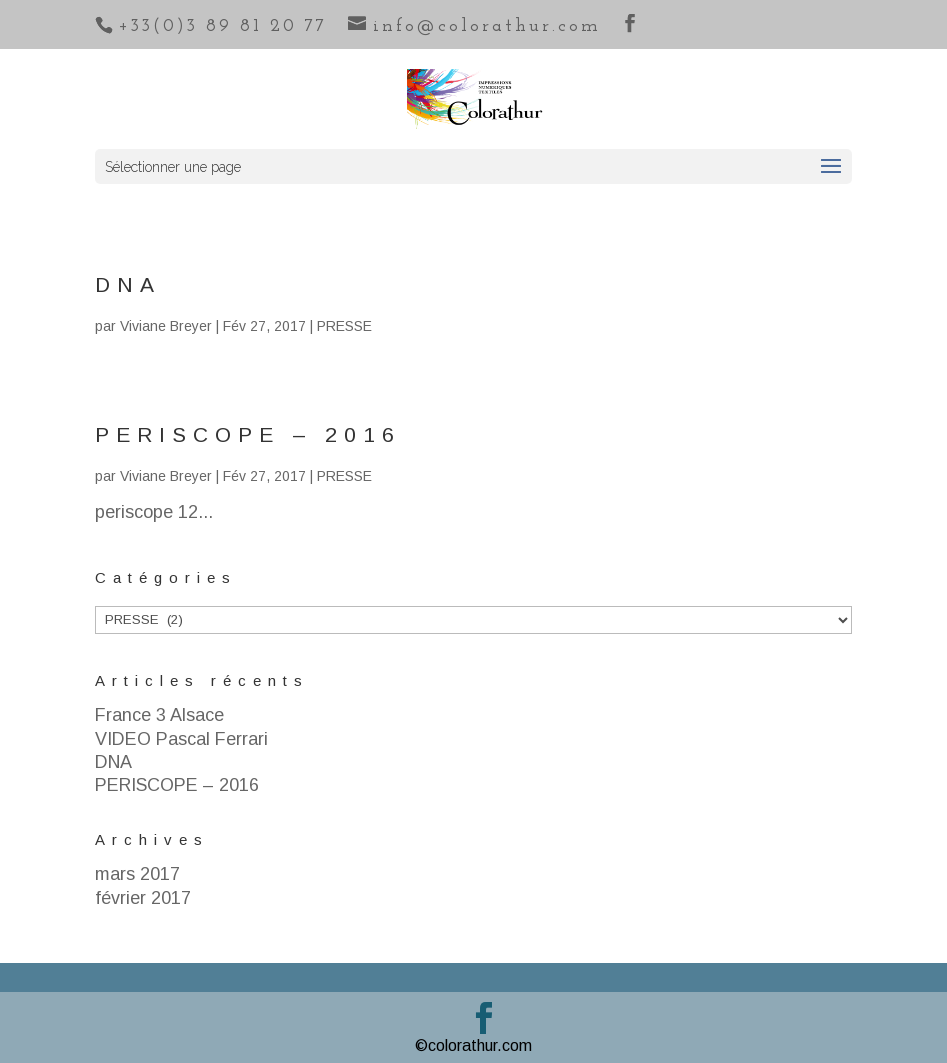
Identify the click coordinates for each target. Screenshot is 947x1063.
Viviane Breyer (166, 326)
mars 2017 (137, 874)
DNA (128, 284)
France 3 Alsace (159, 715)
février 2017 (143, 898)
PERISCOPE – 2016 (248, 434)
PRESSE (344, 326)
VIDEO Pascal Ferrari (181, 739)
